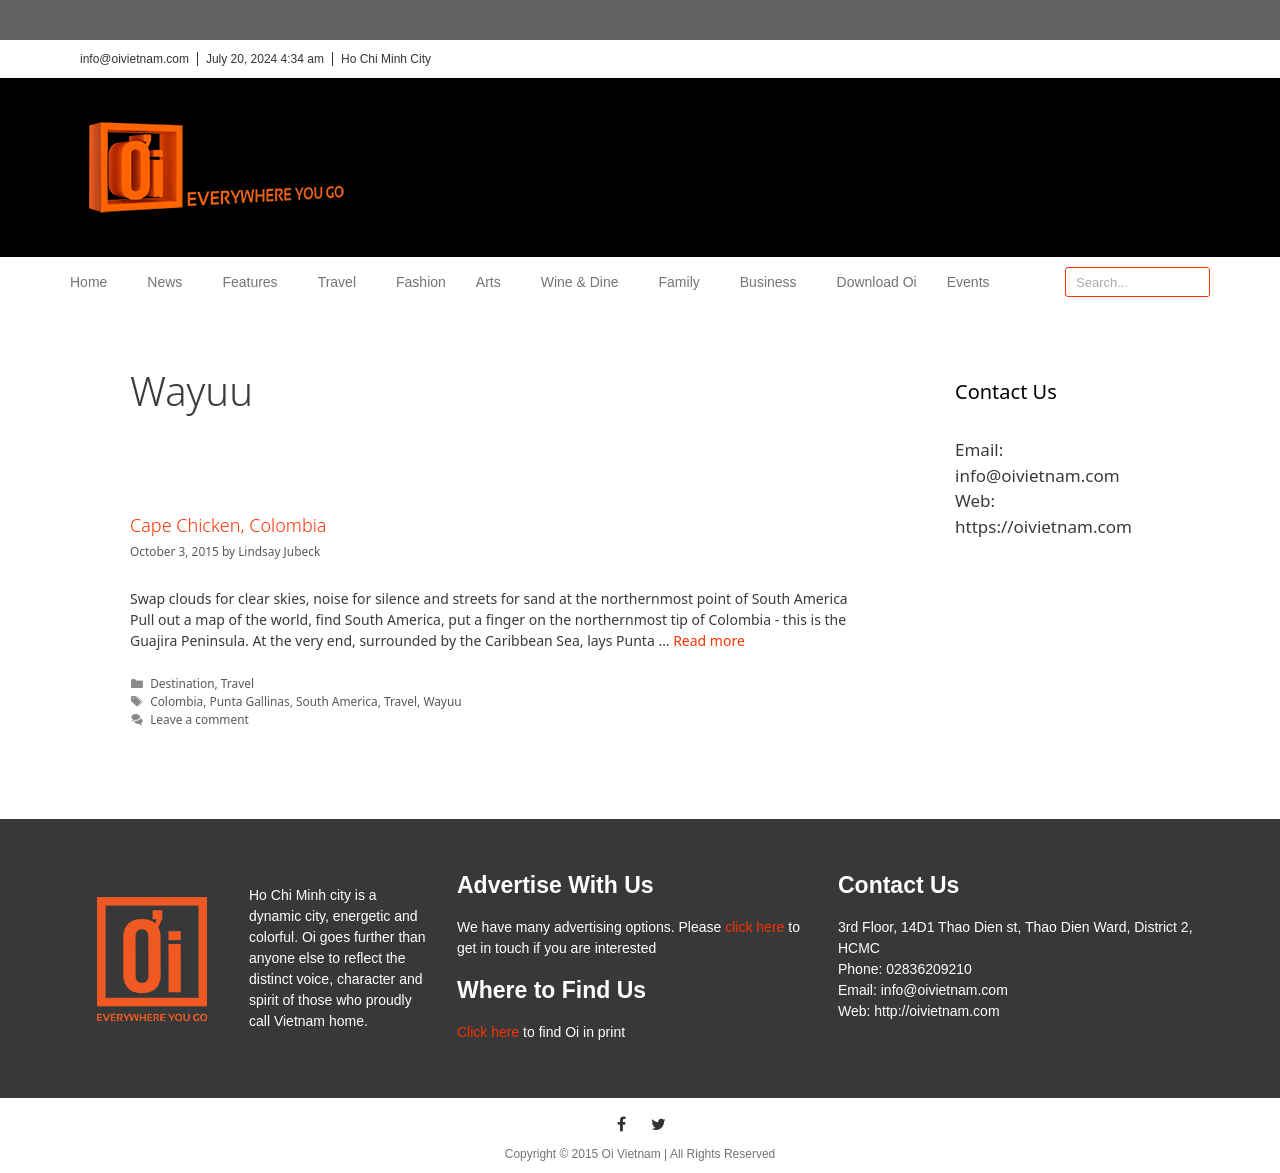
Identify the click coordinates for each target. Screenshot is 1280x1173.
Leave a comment (199, 719)
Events (968, 282)
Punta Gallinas (250, 701)
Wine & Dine (585, 282)
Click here (488, 1032)
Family (684, 282)
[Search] (1194, 282)
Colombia (176, 701)
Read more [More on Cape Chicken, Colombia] (709, 640)
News (169, 282)
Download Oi (877, 282)
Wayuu (442, 701)
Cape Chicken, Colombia (228, 525)
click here (754, 927)
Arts (493, 282)
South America (337, 701)
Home (93, 282)
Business (773, 282)
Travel (342, 282)
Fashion (421, 282)
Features (254, 282)
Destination (182, 683)
